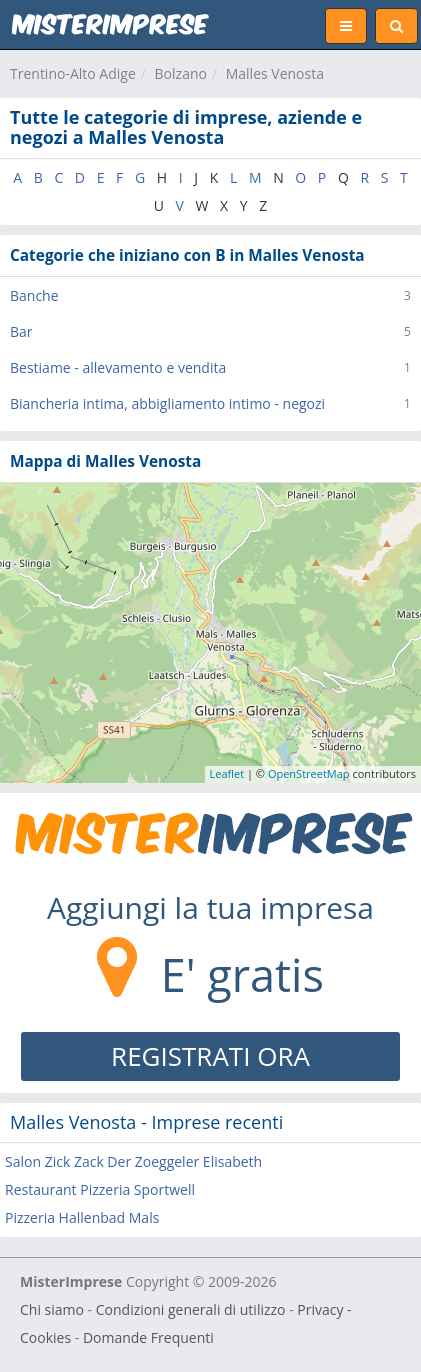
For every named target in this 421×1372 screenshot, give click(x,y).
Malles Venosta (275, 73)
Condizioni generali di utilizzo (191, 1309)
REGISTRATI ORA (210, 1056)
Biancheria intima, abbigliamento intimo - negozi (167, 403)
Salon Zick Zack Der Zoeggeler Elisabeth (133, 1161)
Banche (34, 295)
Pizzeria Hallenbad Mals (82, 1217)
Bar (21, 331)
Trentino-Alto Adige (73, 73)
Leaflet (227, 773)
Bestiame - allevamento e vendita (118, 367)
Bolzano (181, 73)
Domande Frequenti (148, 1337)
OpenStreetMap (309, 773)
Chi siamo (52, 1309)
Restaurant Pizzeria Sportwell (100, 1189)
